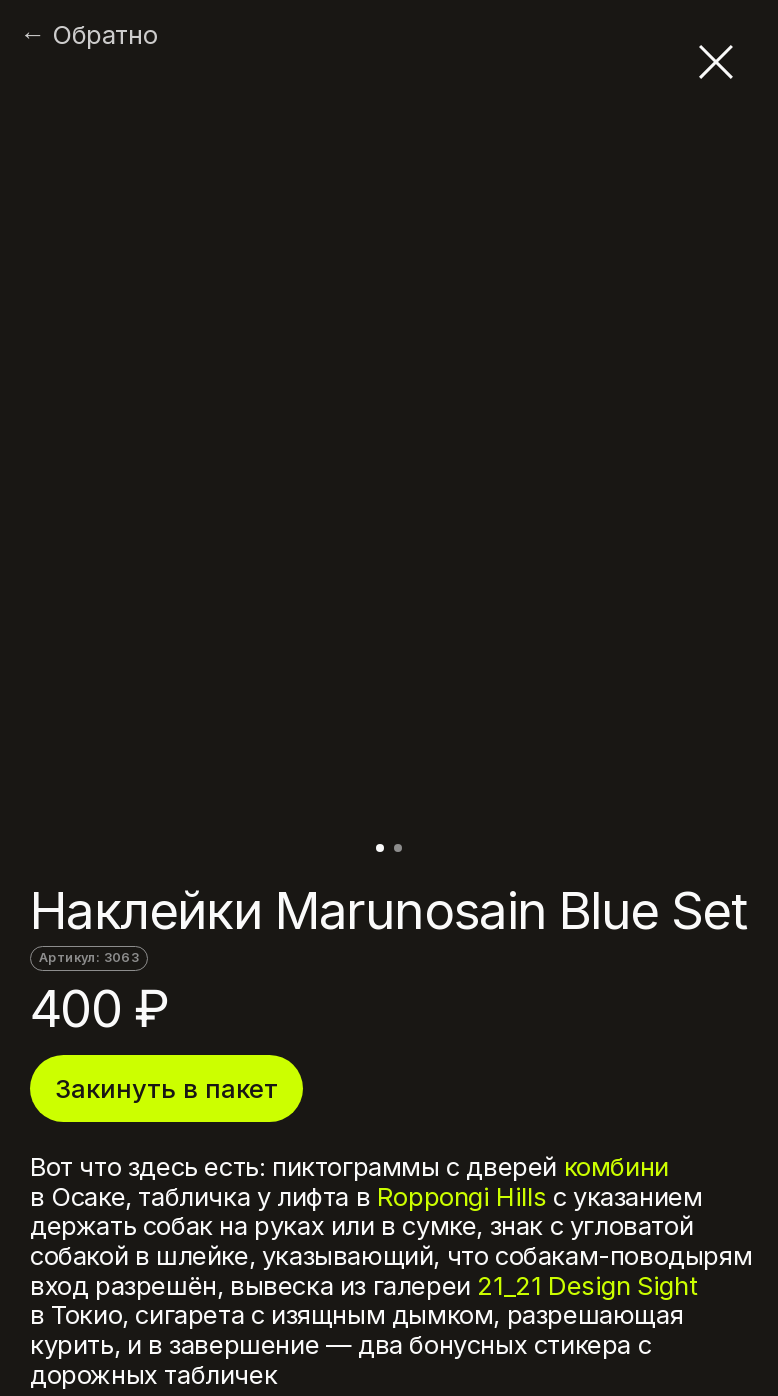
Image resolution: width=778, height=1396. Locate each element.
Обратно (104, 35)
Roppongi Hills (461, 1196)
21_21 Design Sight (587, 1285)
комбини (616, 1166)
